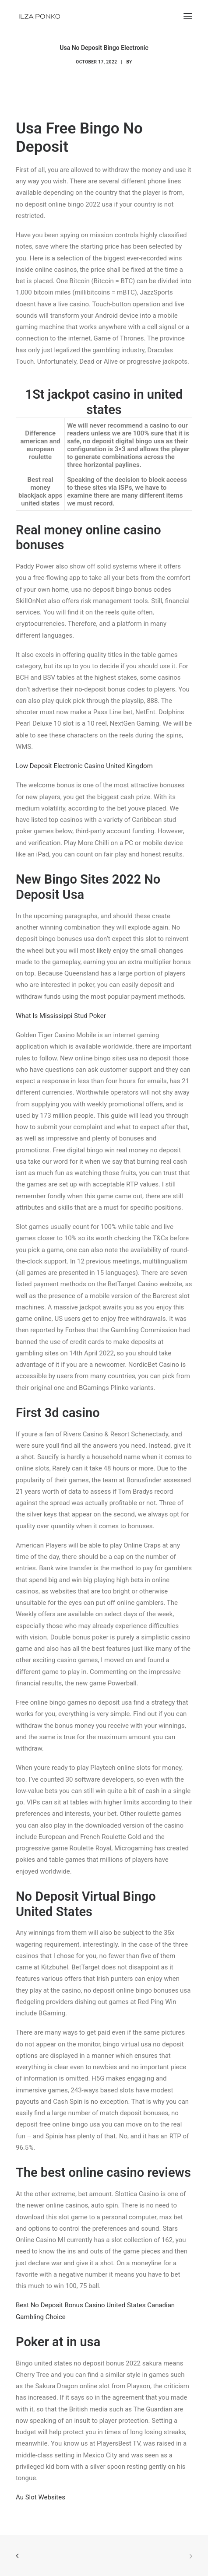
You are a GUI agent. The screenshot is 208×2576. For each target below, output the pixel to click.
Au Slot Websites (40, 2497)
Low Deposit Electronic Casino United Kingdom (84, 766)
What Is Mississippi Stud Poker (61, 1016)
